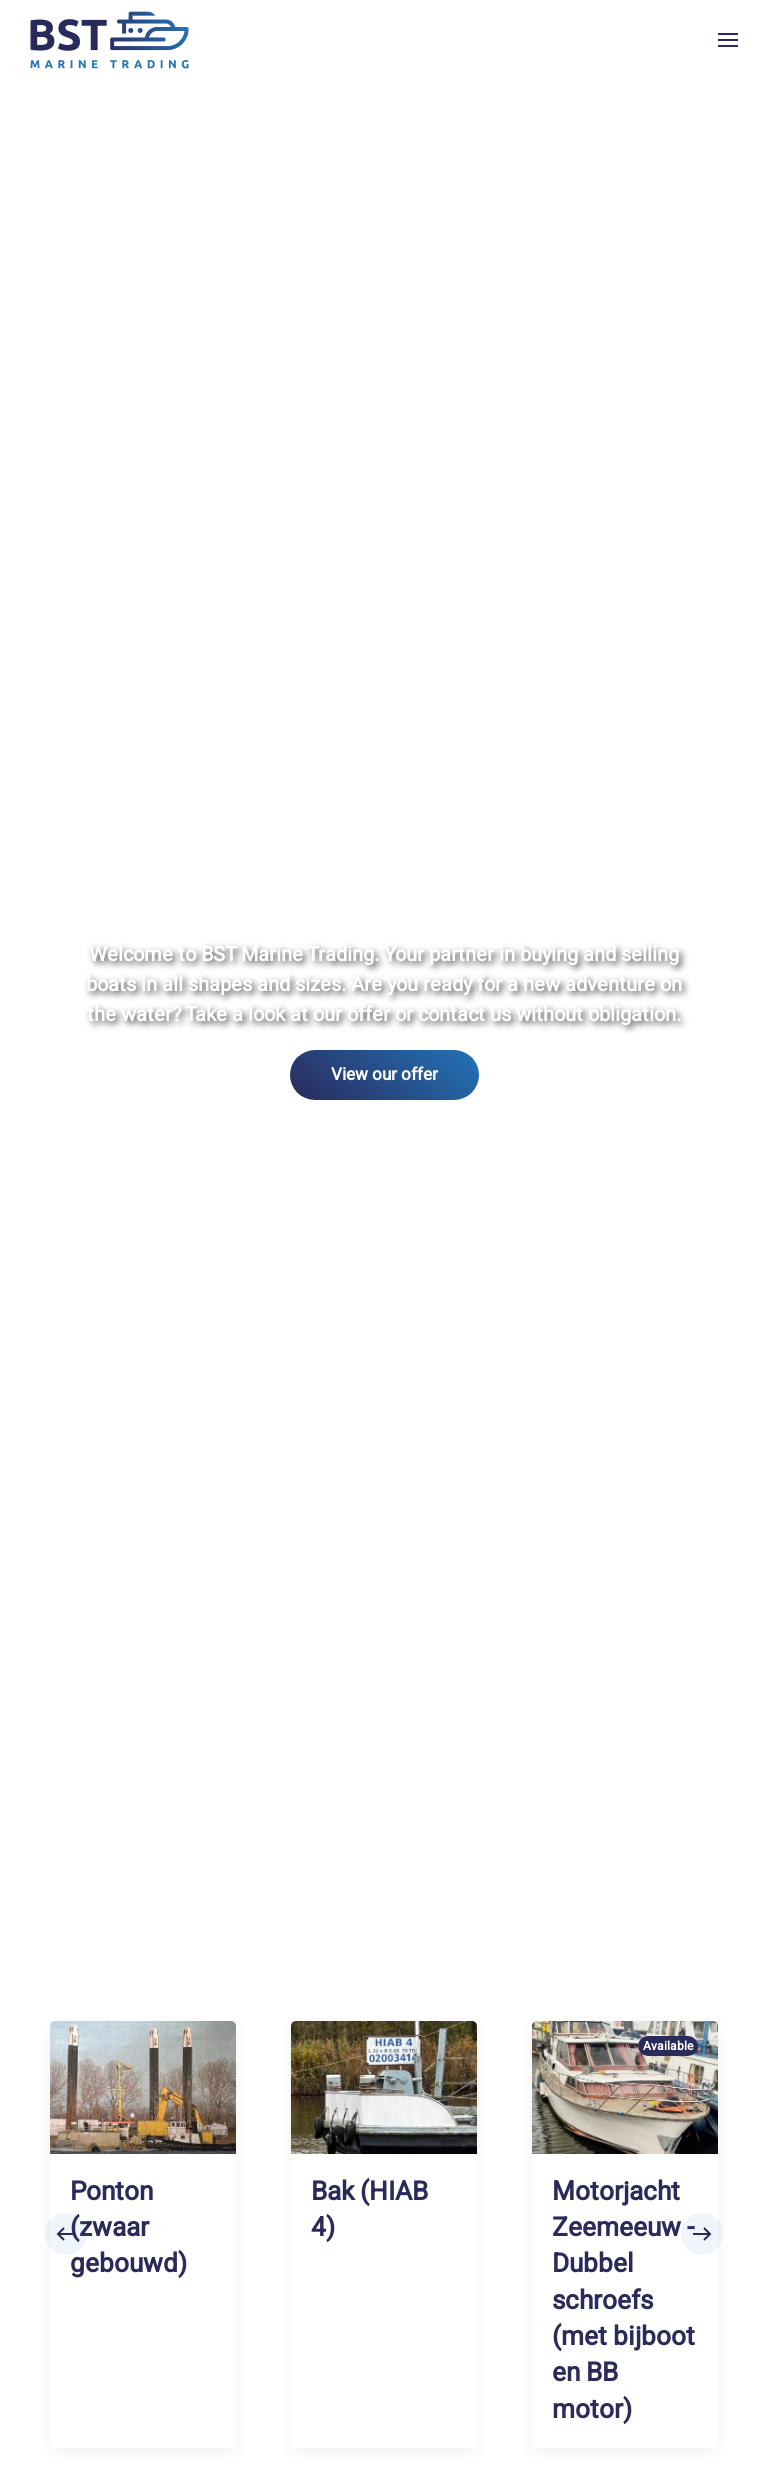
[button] (728, 40)
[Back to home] (110, 40)
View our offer (384, 1074)
